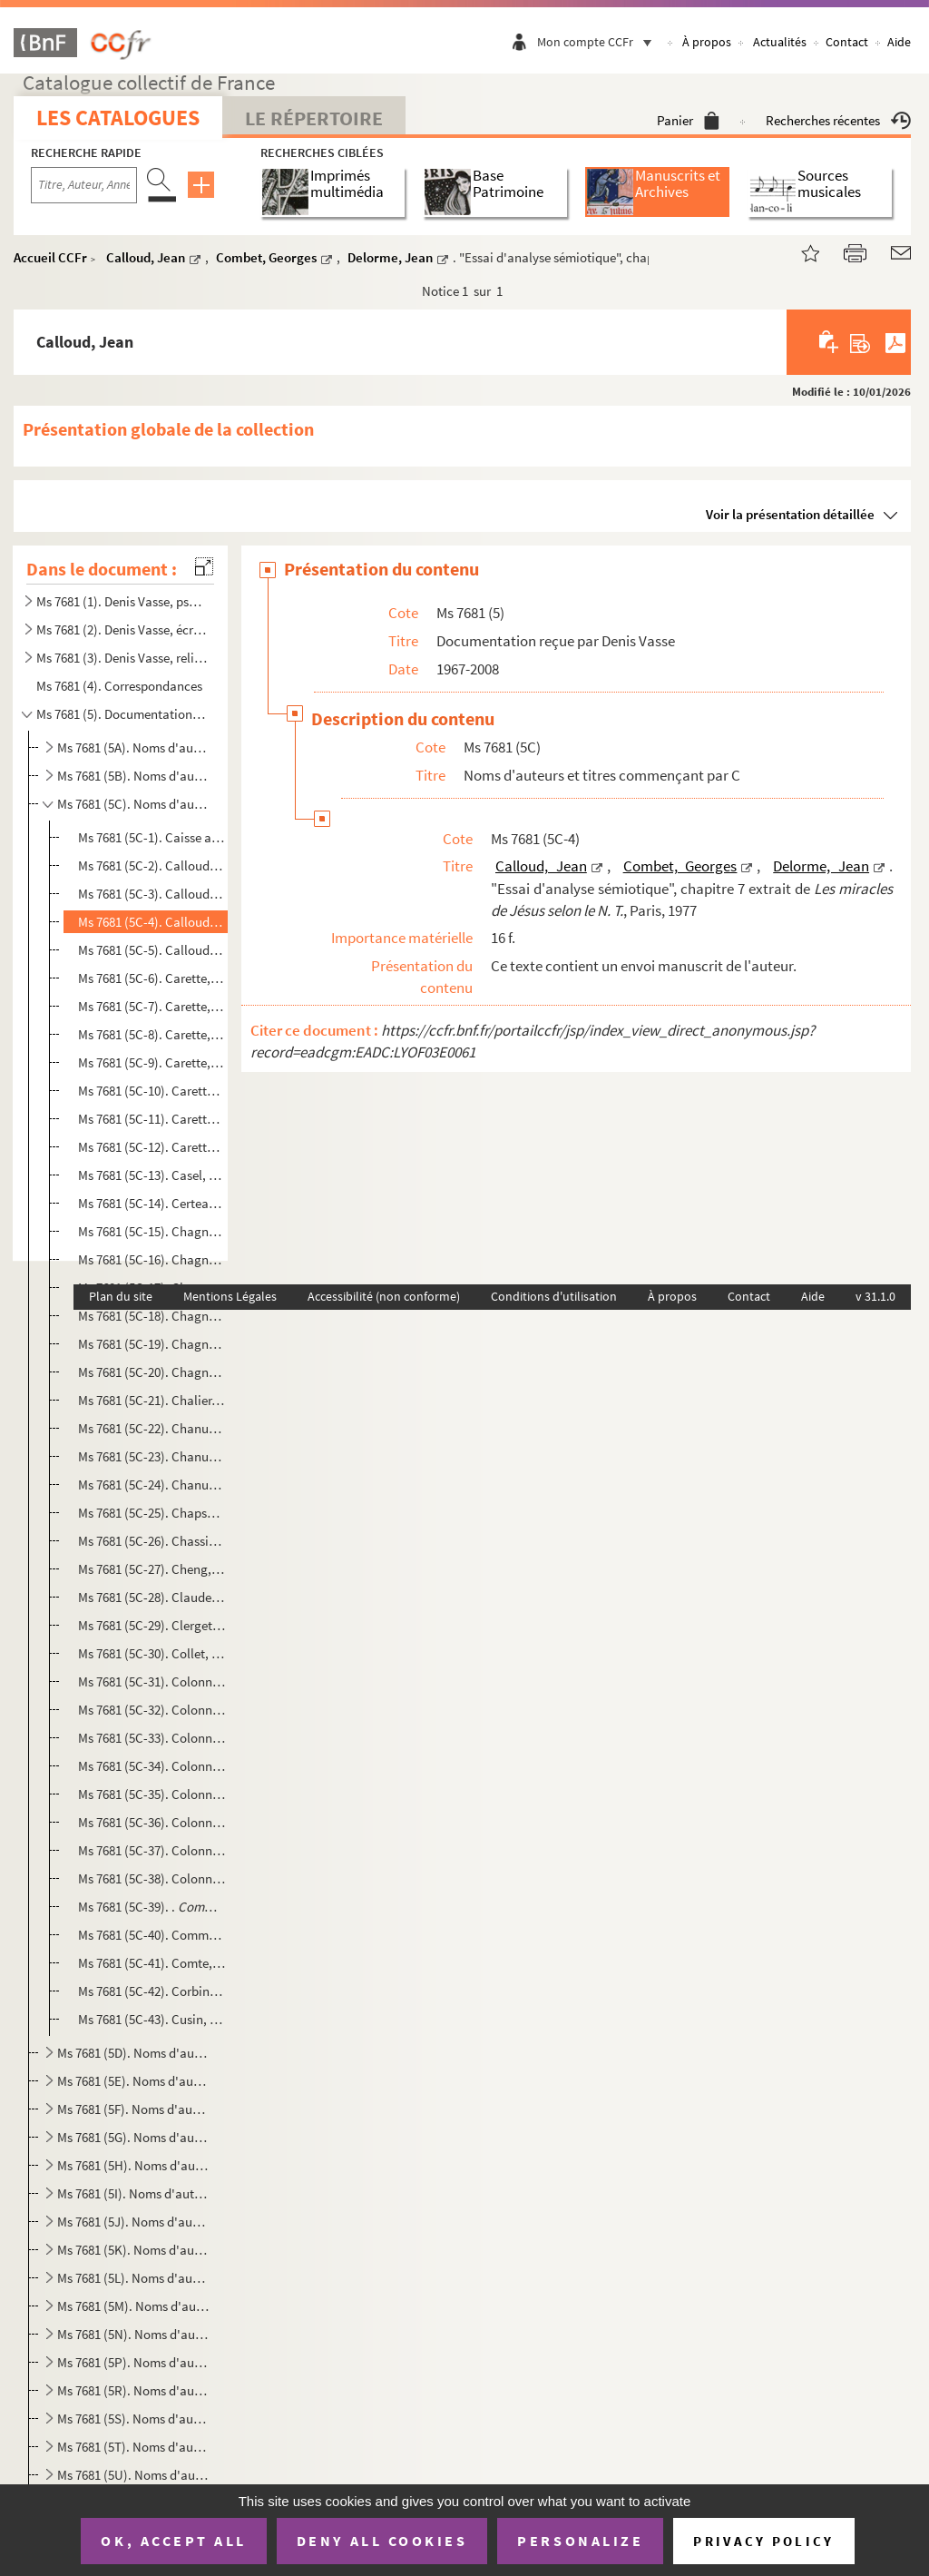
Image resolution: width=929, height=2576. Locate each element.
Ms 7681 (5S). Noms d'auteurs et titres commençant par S (133, 2418)
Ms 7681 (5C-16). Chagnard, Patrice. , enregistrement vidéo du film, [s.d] (152, 1259)
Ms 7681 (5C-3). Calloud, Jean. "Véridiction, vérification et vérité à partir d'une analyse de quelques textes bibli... (152, 893)
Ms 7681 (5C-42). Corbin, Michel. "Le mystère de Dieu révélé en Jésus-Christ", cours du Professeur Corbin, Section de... (152, 1991)
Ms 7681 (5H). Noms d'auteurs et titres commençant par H (133, 2165)
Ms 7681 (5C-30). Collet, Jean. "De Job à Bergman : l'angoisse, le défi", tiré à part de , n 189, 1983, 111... (152, 1653)
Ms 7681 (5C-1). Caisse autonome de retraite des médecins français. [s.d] (152, 837)
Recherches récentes (838, 120)
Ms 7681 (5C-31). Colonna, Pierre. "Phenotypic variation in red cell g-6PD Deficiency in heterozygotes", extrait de (152, 1681)
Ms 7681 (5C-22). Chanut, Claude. (152, 1428)
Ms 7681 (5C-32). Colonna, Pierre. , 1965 (152, 1709)
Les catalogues (118, 117)
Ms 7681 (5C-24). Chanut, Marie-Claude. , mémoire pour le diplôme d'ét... (152, 1484)
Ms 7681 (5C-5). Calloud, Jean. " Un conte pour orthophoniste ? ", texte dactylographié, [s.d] (152, 950)
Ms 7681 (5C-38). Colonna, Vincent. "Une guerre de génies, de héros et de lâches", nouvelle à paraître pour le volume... (152, 1878)
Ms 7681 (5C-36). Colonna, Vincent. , (152, 1822)
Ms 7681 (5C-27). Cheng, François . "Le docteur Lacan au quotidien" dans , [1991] (152, 1569)
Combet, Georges (266, 257)
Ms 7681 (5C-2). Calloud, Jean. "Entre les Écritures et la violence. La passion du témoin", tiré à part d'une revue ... (152, 865)
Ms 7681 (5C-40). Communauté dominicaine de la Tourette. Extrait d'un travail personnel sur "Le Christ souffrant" (152, 1934)
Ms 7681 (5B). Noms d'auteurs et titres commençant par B (133, 775)
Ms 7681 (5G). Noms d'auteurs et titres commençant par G (133, 2137)
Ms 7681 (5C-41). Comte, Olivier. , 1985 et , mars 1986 (152, 1962)
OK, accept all (173, 2541)
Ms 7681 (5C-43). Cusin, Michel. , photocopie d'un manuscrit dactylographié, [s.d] (152, 2019)
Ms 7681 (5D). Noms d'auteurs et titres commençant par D (133, 2052)
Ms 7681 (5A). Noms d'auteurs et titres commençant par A (133, 747)
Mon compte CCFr (598, 42)
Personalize (580, 2541)
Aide (899, 42)
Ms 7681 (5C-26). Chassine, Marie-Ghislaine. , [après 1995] (152, 1540)
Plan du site (120, 1296)
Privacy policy (763, 2541)
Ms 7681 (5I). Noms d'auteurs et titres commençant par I (133, 2193)
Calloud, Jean (145, 257)
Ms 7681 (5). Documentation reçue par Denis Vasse (121, 714)
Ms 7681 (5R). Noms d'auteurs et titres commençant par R (133, 2390)
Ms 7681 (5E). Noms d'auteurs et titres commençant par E (133, 2080)
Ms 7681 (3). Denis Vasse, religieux (121, 657)
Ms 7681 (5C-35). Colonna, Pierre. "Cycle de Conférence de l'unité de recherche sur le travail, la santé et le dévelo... (152, 1794)
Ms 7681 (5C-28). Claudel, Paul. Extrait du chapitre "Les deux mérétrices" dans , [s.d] (152, 1597)
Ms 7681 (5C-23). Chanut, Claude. (152, 1456)
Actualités (780, 42)
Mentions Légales (230, 1296)
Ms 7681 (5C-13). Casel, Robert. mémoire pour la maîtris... (152, 1175)
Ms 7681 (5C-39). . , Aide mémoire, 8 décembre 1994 (152, 1906)
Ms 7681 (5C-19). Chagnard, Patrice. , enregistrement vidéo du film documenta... (152, 1343)
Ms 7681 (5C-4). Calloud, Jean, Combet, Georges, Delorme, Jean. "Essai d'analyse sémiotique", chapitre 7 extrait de (152, 921)
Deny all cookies (382, 2541)
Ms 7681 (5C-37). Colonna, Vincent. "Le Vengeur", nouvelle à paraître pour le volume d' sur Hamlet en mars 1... (152, 1850)
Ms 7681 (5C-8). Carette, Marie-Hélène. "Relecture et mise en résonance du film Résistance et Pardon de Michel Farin (152, 1034)
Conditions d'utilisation (554, 1296)
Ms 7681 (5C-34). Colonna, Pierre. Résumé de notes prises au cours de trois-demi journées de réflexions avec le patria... (152, 1766)
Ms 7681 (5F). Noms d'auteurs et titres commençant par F (133, 2109)
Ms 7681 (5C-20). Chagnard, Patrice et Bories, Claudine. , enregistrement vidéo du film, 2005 (152, 1372)
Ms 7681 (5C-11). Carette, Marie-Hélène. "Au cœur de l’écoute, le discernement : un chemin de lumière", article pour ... (152, 1118)
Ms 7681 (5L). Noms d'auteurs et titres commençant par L (133, 2277)
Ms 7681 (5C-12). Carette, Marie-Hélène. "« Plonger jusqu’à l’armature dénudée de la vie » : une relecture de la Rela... (152, 1146)
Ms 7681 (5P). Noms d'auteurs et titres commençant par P (133, 2362)
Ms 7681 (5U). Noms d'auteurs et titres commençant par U (133, 2474)
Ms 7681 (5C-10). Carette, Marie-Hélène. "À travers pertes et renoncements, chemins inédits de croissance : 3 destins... (152, 1090)
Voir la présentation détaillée (790, 514)
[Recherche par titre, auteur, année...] (84, 185)
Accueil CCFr (50, 257)
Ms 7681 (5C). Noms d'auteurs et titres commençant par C (133, 803)
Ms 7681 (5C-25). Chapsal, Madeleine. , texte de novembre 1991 (152, 1512)
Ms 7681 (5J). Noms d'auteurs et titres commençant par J (133, 2221)
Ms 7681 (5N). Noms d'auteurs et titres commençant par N (133, 2334)
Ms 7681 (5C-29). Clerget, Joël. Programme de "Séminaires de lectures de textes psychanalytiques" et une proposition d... (152, 1625)
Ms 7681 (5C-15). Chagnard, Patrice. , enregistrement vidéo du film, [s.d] (152, 1231)
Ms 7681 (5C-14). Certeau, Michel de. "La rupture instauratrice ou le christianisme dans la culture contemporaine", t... (152, 1203)
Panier (688, 120)
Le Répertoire (314, 118)
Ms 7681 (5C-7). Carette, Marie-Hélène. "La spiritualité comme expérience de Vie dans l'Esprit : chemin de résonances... (152, 1006)
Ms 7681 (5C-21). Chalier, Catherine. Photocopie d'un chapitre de (152, 1400)
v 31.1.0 (875, 1296)
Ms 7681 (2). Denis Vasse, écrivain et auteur (121, 629)
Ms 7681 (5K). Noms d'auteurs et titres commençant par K (133, 2249)
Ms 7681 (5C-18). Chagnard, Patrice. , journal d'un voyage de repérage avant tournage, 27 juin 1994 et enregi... (152, 1315)
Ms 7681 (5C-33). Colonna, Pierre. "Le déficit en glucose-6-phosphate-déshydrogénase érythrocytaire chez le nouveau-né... (152, 1737)
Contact (847, 42)
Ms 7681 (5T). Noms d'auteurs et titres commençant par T (133, 2446)
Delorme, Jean (390, 257)
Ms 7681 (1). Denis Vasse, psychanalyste (121, 601)
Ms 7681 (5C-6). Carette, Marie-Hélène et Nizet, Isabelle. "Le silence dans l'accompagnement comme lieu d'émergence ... (152, 978)
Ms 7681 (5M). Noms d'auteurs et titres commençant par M (133, 2306)
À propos (706, 42)
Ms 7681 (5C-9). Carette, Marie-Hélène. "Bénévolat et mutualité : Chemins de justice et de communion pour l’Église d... (152, 1062)
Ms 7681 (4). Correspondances (119, 685)
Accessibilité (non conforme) (384, 1296)
